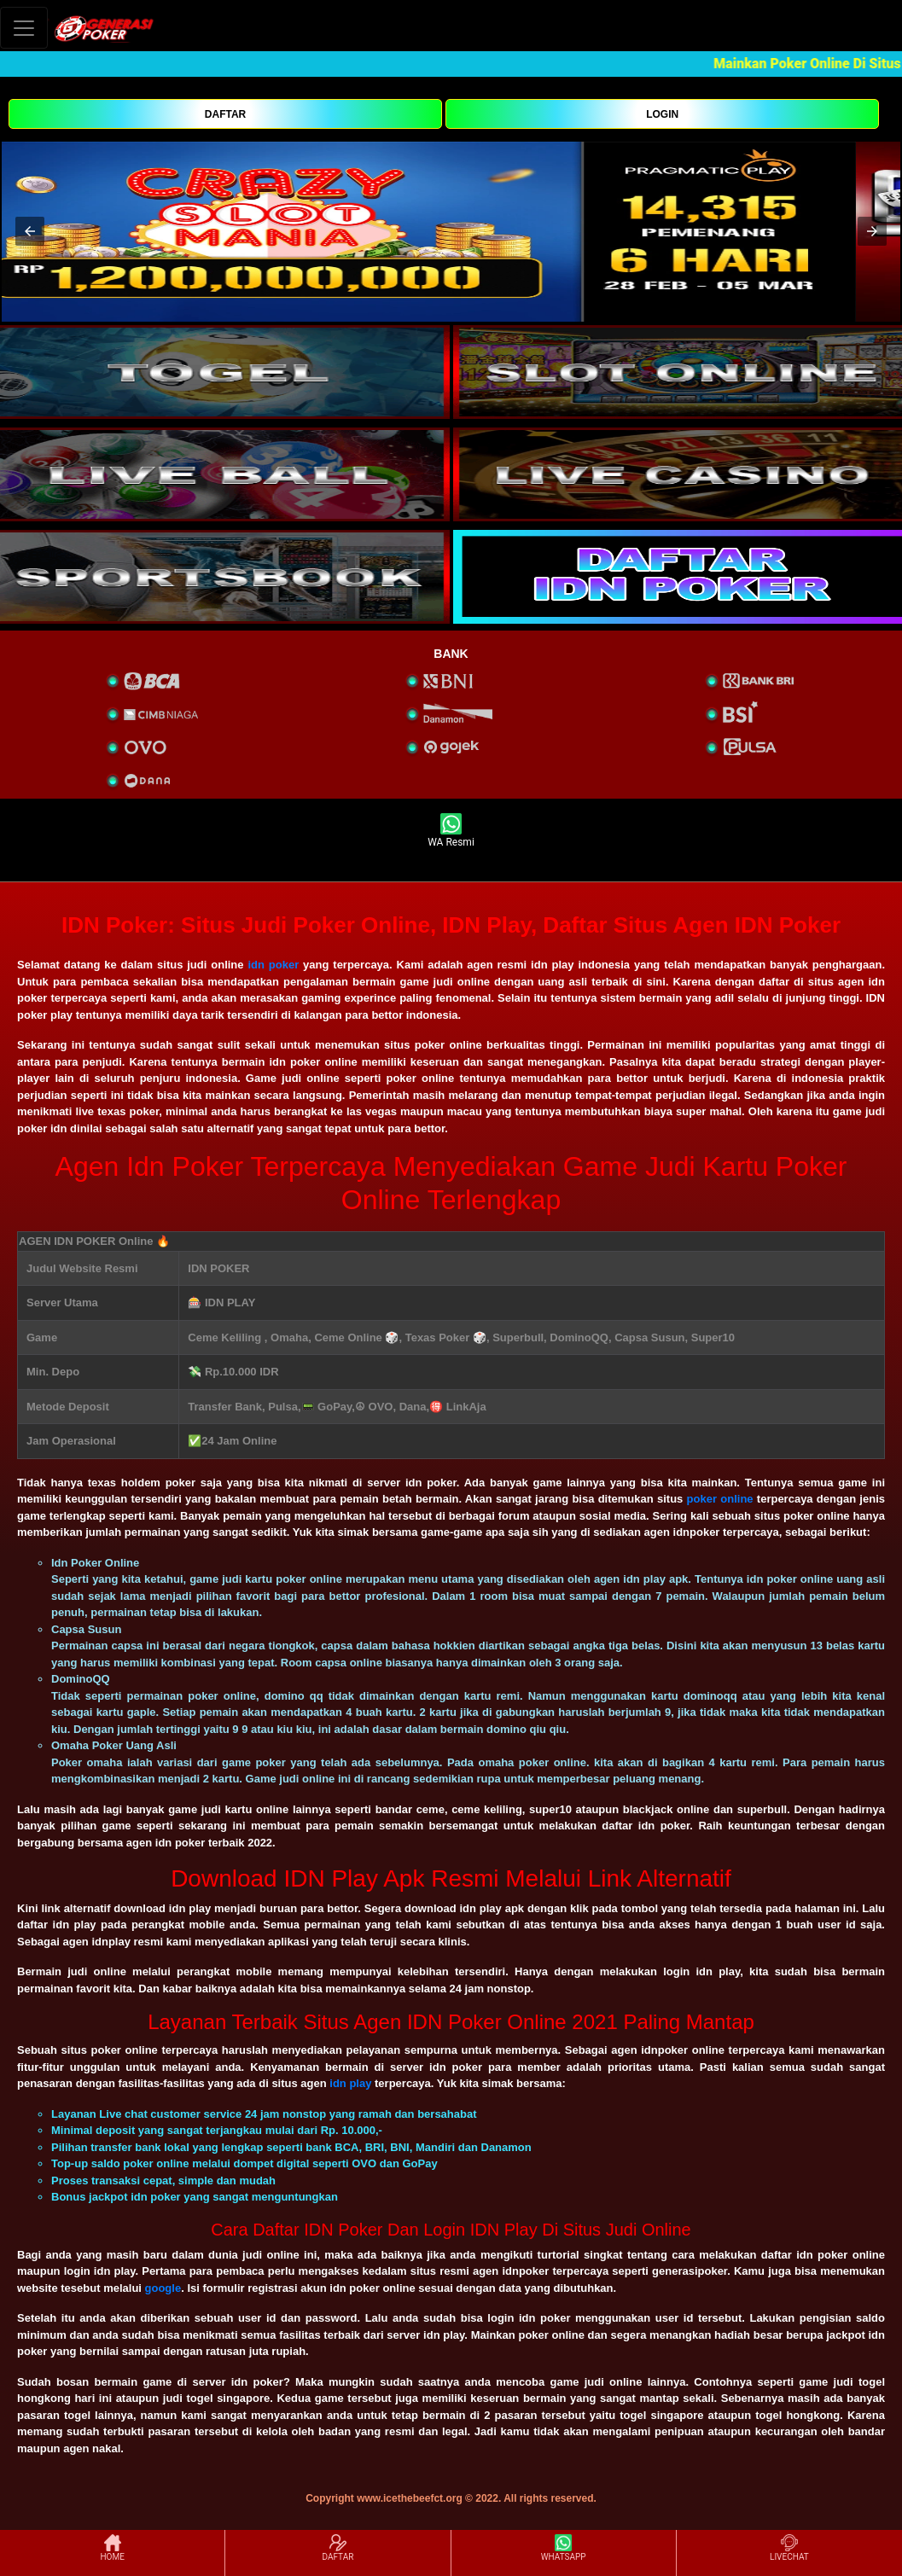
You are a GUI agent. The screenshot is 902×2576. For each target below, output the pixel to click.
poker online (720, 1498)
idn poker (273, 964)
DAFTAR (225, 114)
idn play (350, 2083)
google (163, 2288)
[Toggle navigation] (24, 28)
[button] (29, 231)
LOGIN (662, 114)
